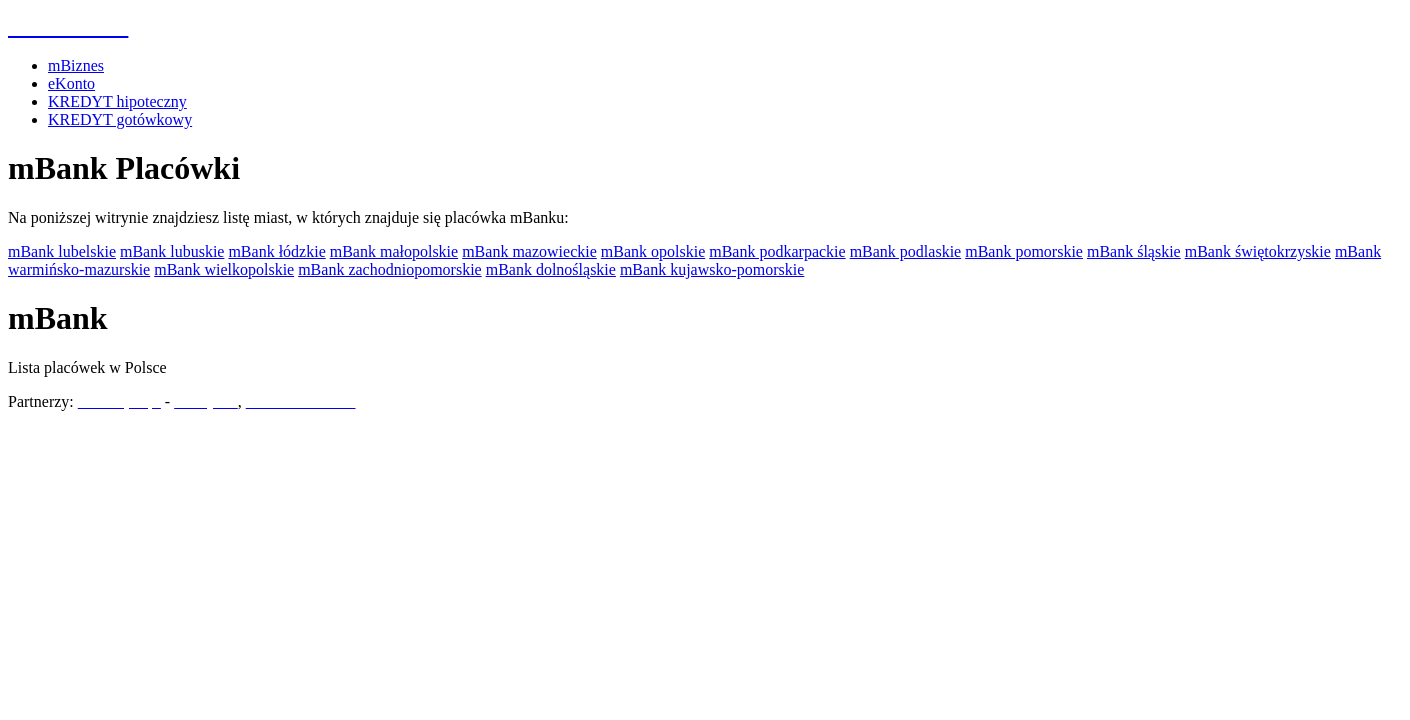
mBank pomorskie (1024, 251)
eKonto (71, 83)
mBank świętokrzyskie (1258, 251)
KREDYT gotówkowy (120, 119)
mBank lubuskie (172, 251)
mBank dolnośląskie (551, 269)
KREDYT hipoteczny (117, 101)
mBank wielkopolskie (224, 269)
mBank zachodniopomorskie (390, 269)
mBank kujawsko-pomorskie (712, 269)
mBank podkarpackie (777, 251)
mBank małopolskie (394, 251)
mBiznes (76, 65)
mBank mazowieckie (529, 251)
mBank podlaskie (906, 251)
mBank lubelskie (62, 251)
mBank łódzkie (276, 251)
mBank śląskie (1134, 251)
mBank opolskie (653, 251)
